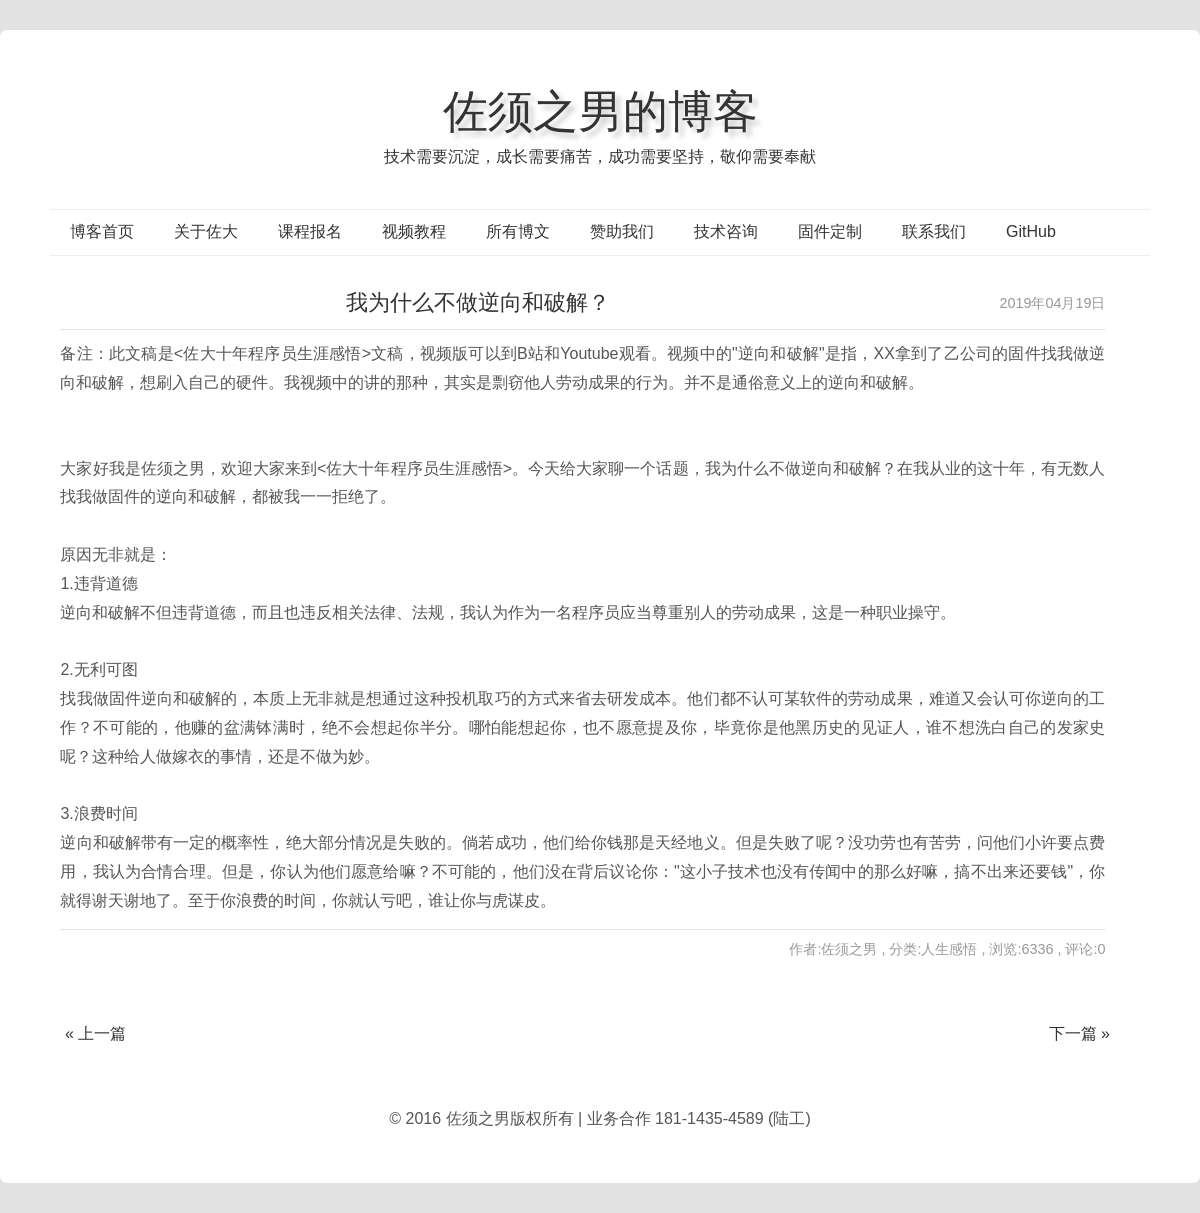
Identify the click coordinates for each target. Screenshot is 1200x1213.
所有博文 (518, 231)
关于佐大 (206, 231)
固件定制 (830, 231)
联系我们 (934, 231)
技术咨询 (726, 231)
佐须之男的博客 (600, 111)
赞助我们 (622, 231)
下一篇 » (1079, 1033)
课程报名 (310, 231)
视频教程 (414, 231)
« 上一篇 (95, 1033)
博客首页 (102, 231)
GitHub (1031, 231)
